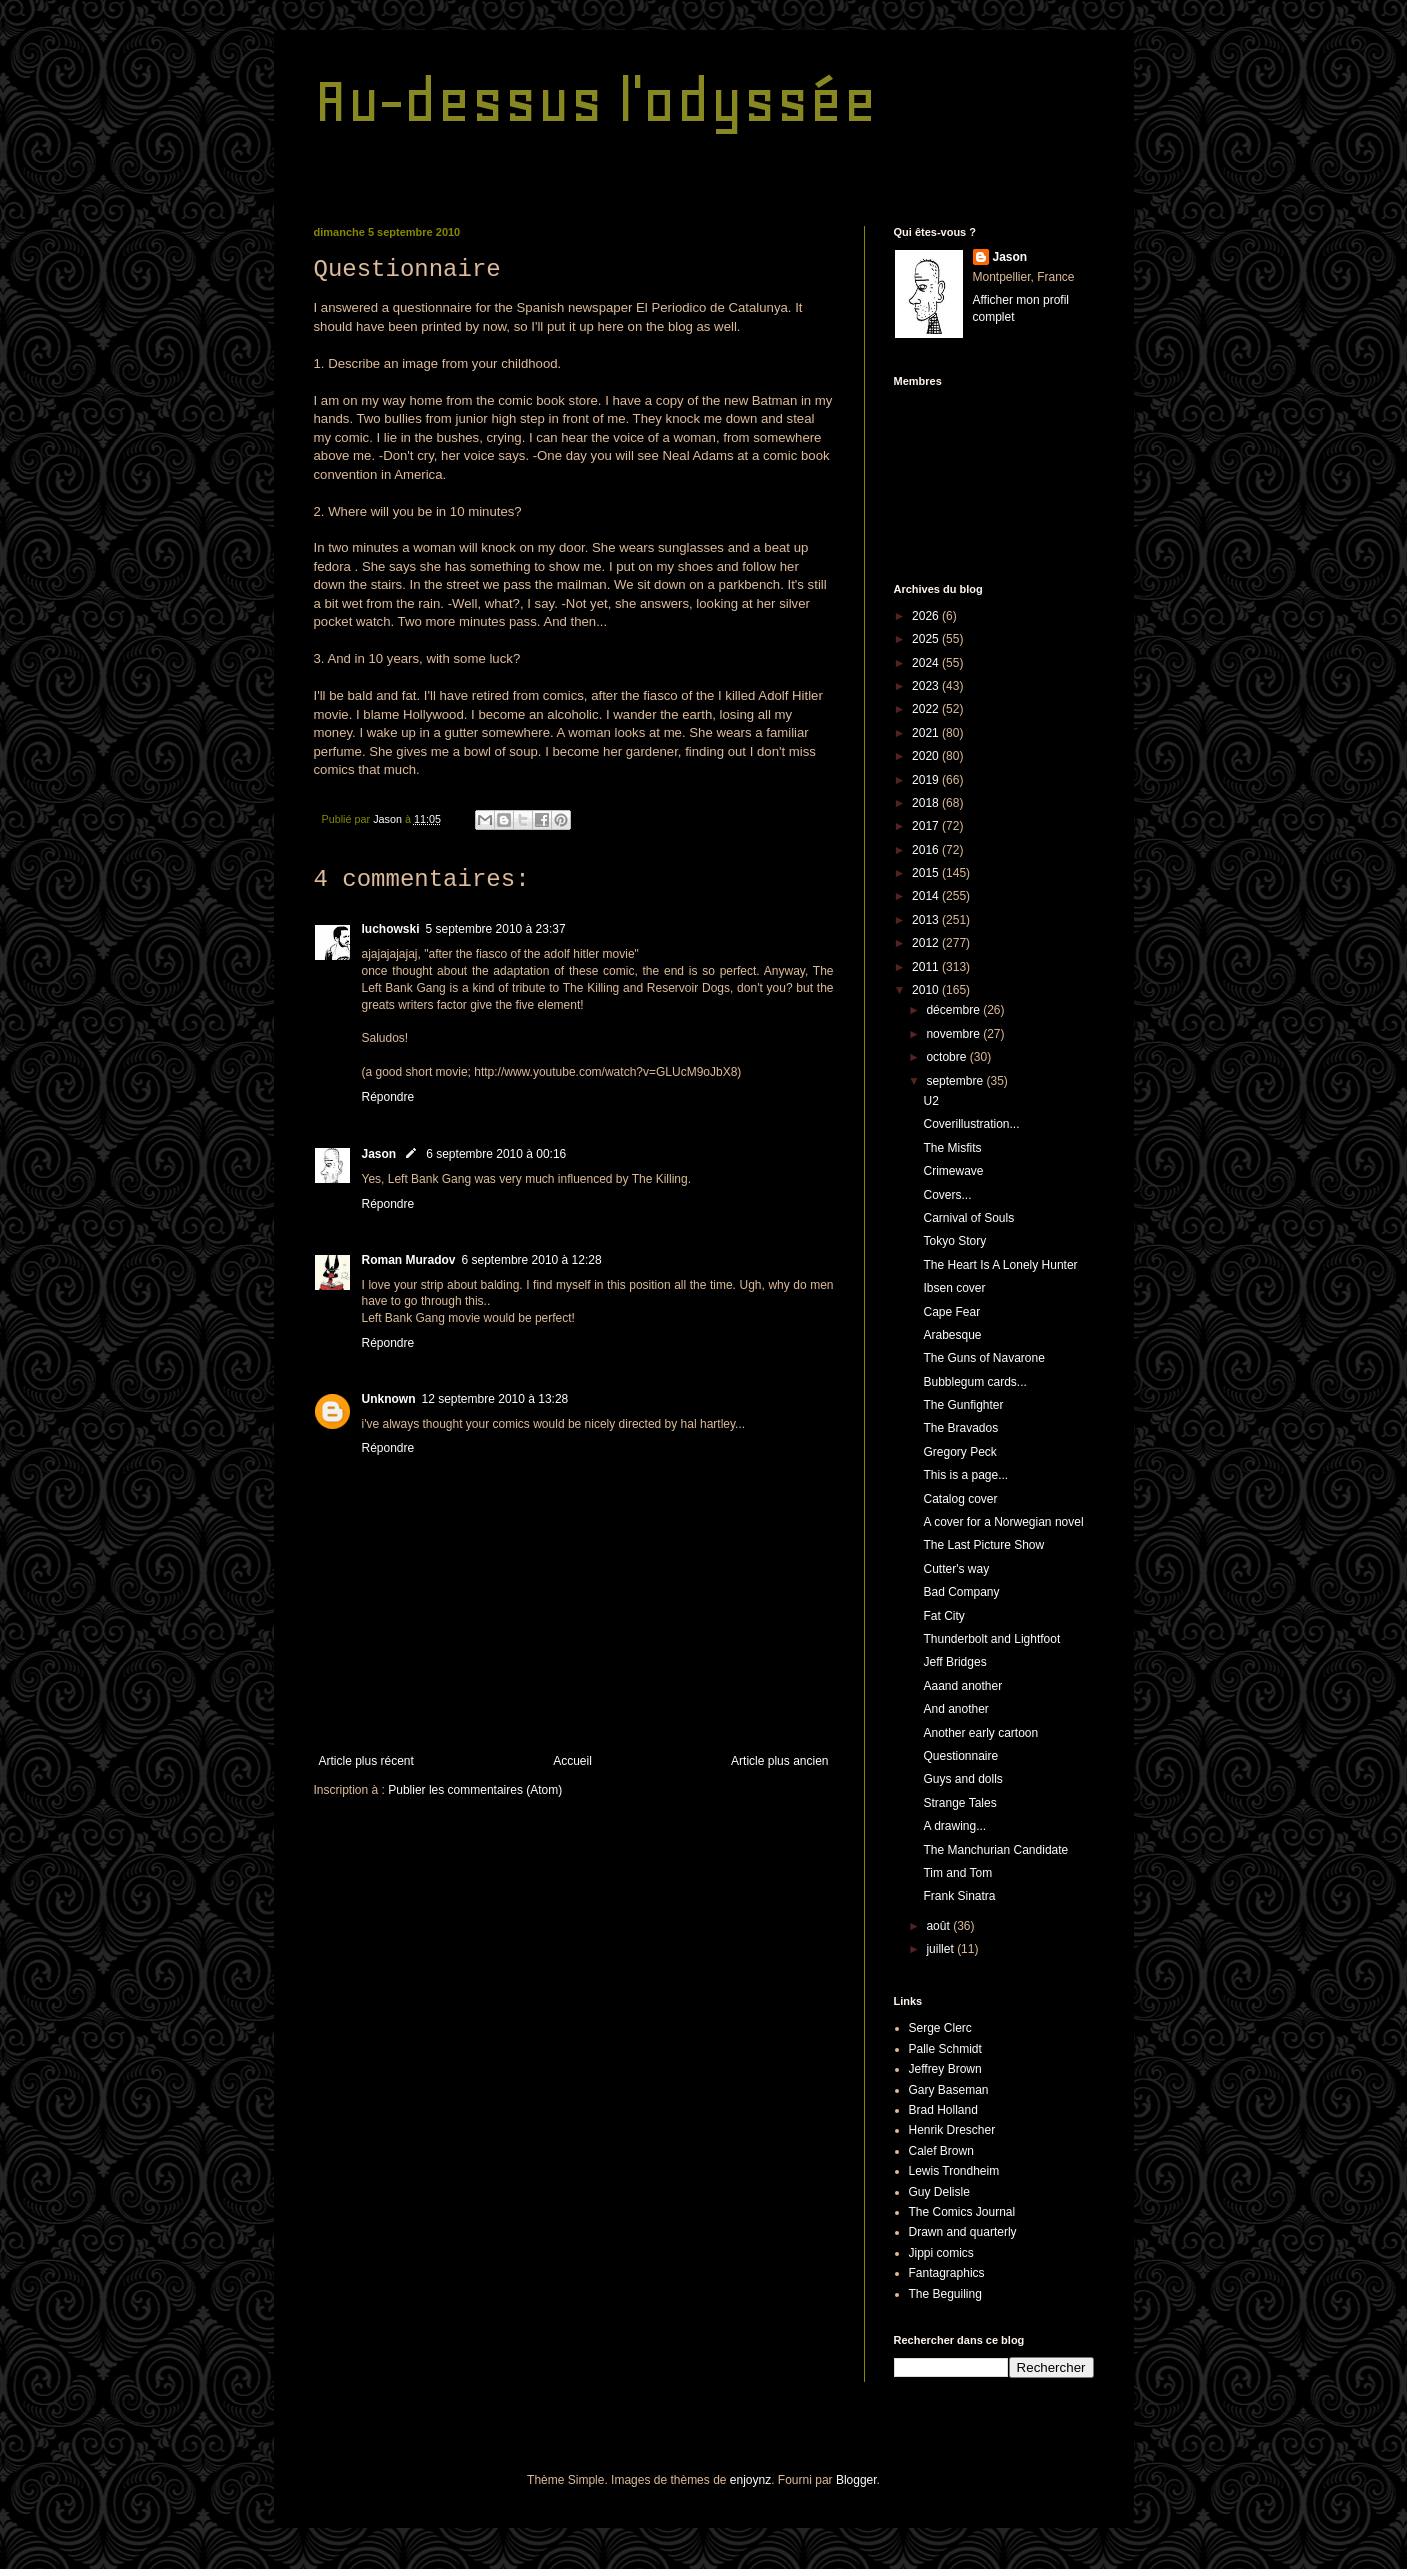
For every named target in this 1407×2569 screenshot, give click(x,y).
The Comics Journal (962, 2212)
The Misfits (952, 1148)
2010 (927, 990)
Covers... (947, 1195)
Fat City (943, 1616)
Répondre (388, 1097)
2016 (927, 850)
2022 (927, 709)
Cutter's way (956, 1569)
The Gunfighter (963, 1405)
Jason (379, 1154)
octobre (947, 1057)
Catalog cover (960, 1499)
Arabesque (952, 1335)
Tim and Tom (957, 1873)
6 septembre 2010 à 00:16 (496, 1154)
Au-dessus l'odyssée (595, 100)
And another (955, 1709)
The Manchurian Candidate (995, 1850)
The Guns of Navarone (983, 1358)
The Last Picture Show (983, 1545)
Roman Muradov (409, 1260)
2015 (927, 873)
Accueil (572, 1761)
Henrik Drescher (952, 2130)
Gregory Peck (959, 1452)
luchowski (391, 929)
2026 (927, 616)
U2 (930, 1101)
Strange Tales (959, 1803)
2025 (927, 639)
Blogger (856, 2480)
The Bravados (960, 1428)
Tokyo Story (954, 1241)
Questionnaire (960, 1756)
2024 (927, 663)
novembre (954, 1034)
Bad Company (961, 1592)
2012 (927, 943)
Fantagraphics (947, 2273)
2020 (927, 756)
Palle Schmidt (945, 2049)
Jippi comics (941, 2253)
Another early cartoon (980, 1733)
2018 (927, 803)
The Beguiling (945, 2294)
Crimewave (953, 1171)
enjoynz (750, 2480)
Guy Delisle (939, 2192)
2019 (927, 780)
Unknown (389, 1399)
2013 (927, 920)
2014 (927, 896)
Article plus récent (366, 1761)
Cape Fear (951, 1312)
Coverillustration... (971, 1124)
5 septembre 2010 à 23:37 (496, 929)
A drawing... (954, 1826)
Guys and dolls (962, 1779)
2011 (927, 967)
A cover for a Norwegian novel (1003, 1522)
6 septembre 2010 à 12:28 (532, 1260)
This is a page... (965, 1475)
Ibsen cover (954, 1288)
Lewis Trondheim (954, 2171)
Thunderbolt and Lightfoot (991, 1639)
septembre (956, 1081)
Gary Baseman (949, 2090)
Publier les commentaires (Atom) (475, 1790)
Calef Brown (941, 2151)
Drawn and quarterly (963, 2232)
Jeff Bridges (954, 1662)
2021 (927, 733)
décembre (954, 1010)
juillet (941, 1949)
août (939, 1926)
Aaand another (962, 1686)
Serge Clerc (940, 2028)
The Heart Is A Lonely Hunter (1000, 1265)
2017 (927, 826)
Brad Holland (943, 2110)
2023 (927, 686)
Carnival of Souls (968, 1218)
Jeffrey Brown (945, 2069)
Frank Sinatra (959, 1896)
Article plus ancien (779, 1761)
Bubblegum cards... (974, 1382)
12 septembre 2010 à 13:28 (495, 1399)
